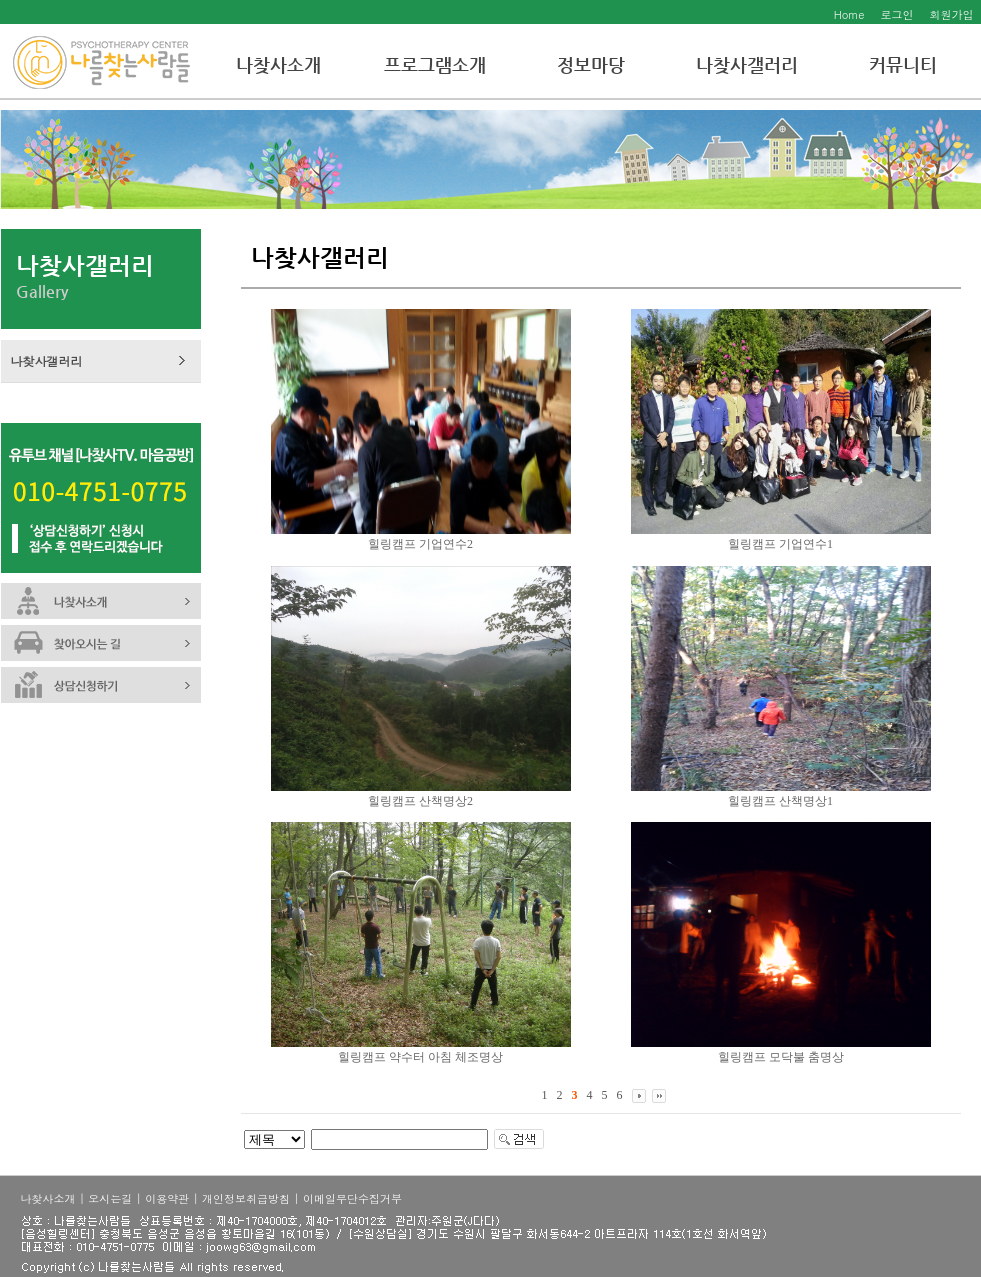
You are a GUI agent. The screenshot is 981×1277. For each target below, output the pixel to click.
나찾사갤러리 (747, 64)
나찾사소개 (278, 64)
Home (849, 14)
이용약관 (167, 1198)
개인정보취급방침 (246, 1198)
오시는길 (110, 1198)
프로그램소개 (435, 64)
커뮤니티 (903, 64)
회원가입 (952, 14)
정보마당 (591, 64)
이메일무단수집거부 (352, 1198)
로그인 (897, 14)
